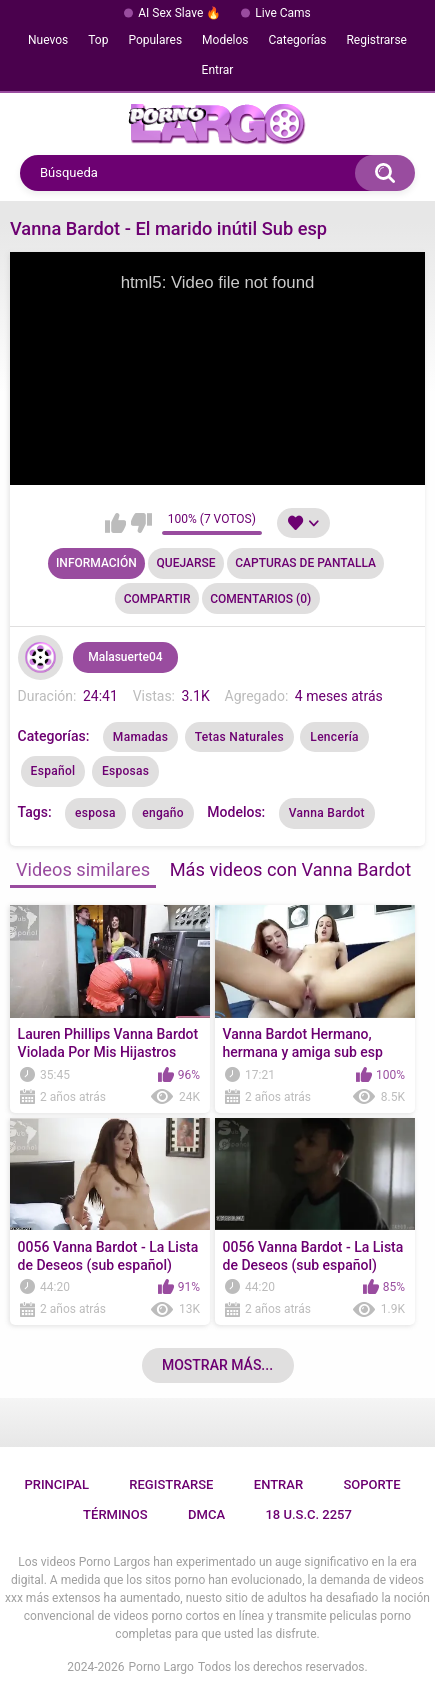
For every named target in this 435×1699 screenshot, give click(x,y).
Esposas (125, 771)
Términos (115, 1514)
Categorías (297, 40)
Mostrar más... (217, 1365)
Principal (56, 1484)
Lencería (334, 737)
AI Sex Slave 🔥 (179, 13)
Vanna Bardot (327, 813)
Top (98, 40)
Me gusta (115, 523)
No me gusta (141, 523)
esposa (95, 813)
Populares (155, 40)
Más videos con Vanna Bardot (291, 869)
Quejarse (186, 563)
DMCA (206, 1514)
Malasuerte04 (125, 657)
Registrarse (376, 40)
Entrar (218, 70)
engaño (163, 813)
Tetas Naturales (239, 737)
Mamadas (140, 737)
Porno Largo (161, 1667)
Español (53, 771)
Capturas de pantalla (305, 563)
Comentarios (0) (260, 599)
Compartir (157, 599)
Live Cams (283, 13)
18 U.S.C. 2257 (308, 1514)
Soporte (371, 1484)
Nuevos (48, 40)
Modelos (225, 40)
